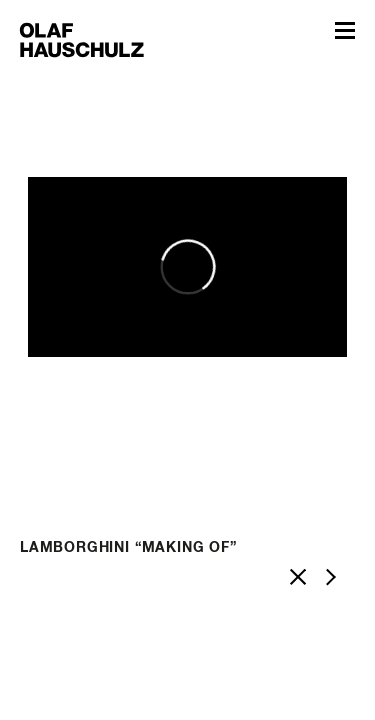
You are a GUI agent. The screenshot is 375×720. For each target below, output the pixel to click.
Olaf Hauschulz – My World (82, 39)
